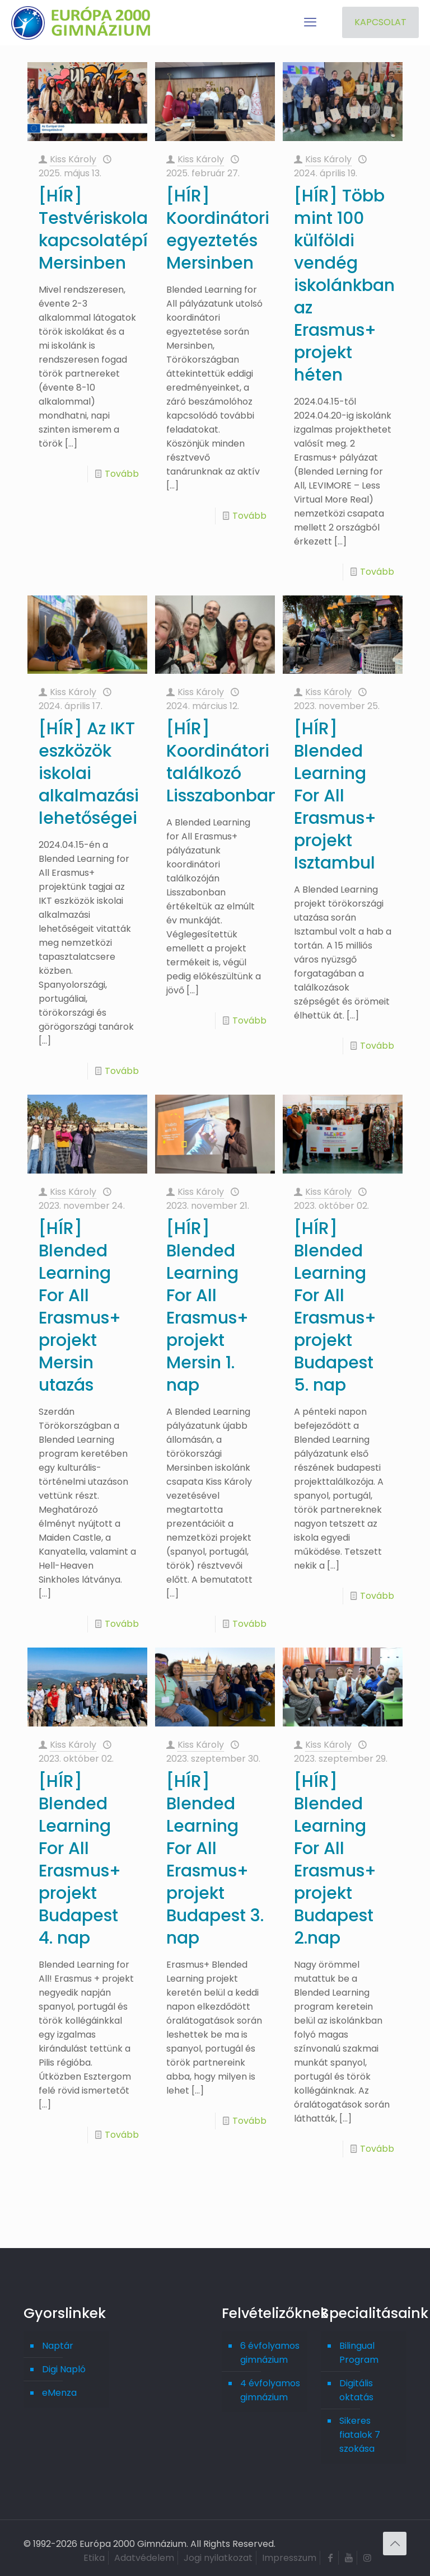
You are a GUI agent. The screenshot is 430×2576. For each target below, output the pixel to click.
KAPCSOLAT (380, 22)
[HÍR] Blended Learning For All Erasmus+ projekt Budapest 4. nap (80, 1860)
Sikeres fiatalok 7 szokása (359, 2434)
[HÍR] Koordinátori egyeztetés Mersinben (217, 229)
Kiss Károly (73, 159)
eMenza (59, 2392)
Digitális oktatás (356, 2390)
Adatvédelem (144, 2557)
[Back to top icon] (394, 2543)
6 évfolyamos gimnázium (270, 2352)
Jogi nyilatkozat (218, 2557)
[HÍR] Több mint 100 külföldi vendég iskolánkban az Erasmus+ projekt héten (344, 285)
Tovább (122, 473)
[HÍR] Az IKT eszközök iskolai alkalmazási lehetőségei (89, 773)
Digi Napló (64, 2369)
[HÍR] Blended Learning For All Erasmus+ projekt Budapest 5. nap (335, 1307)
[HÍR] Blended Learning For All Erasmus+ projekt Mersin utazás (80, 1307)
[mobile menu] (310, 22)
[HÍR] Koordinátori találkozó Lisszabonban (222, 762)
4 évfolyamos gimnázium (270, 2390)
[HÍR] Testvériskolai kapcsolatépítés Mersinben (106, 229)
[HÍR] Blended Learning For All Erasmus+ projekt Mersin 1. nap (207, 1307)
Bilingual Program (358, 2352)
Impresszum (289, 2557)
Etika (94, 2557)
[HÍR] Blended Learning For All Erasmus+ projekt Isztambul (335, 796)
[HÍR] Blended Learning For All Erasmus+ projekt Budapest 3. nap (215, 1860)
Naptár (57, 2345)
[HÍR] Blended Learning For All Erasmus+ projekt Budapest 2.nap (335, 1860)
